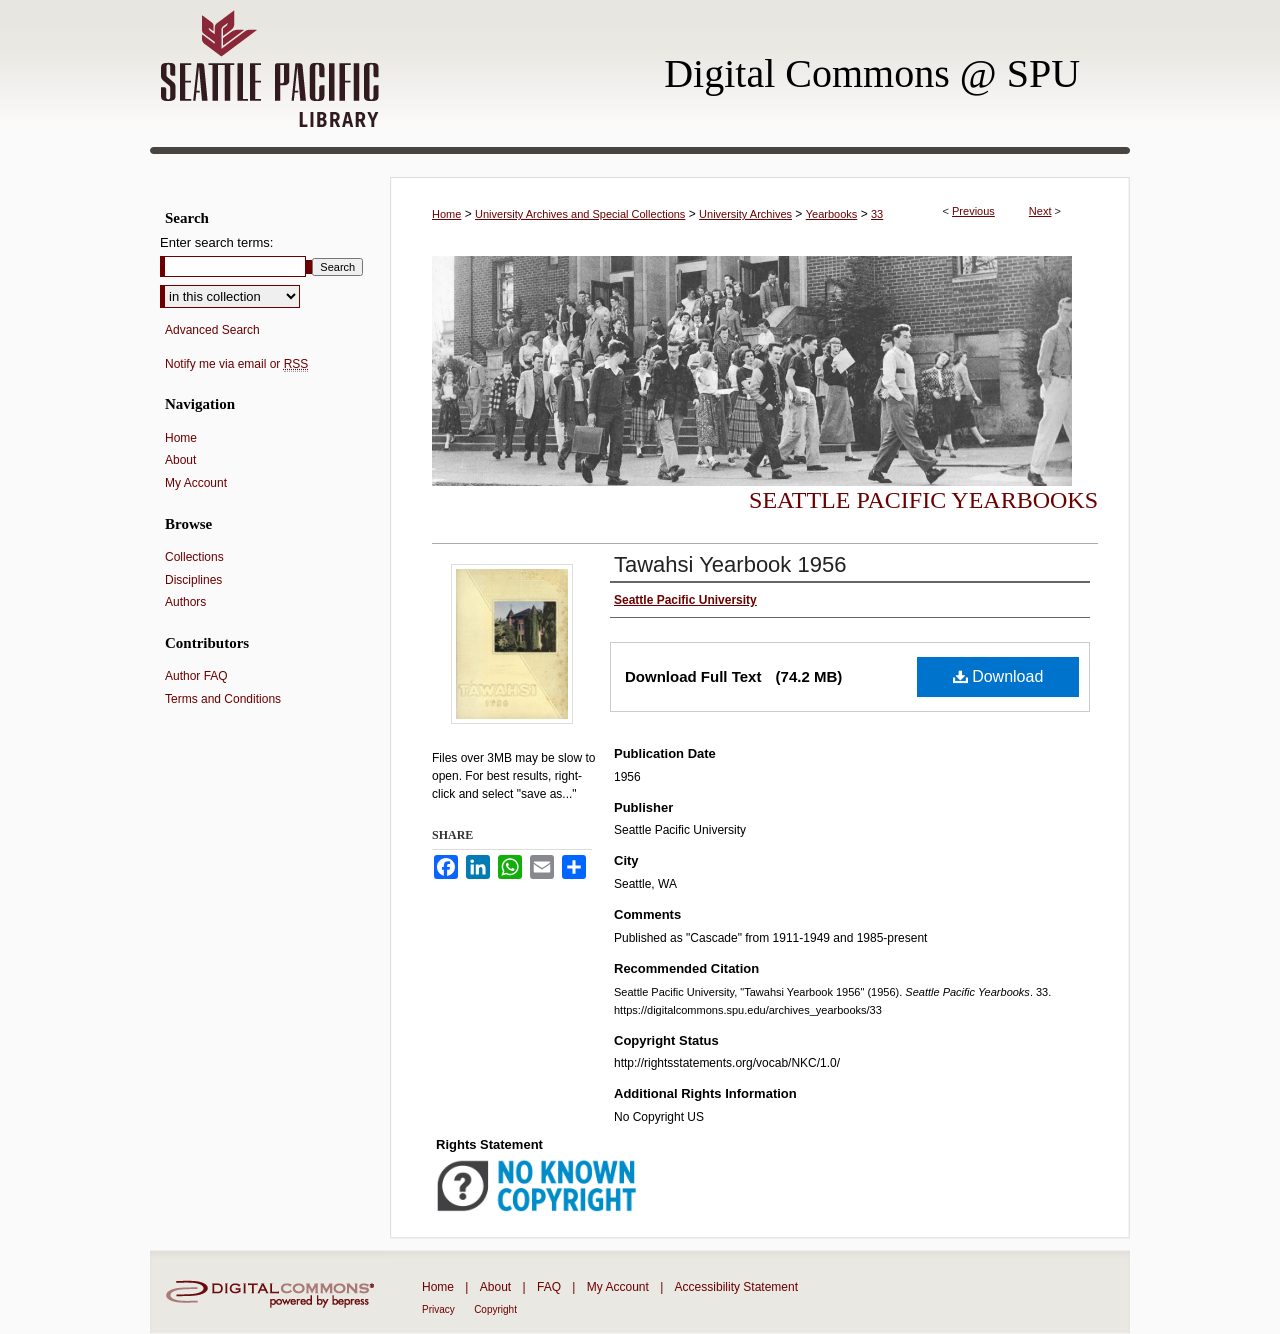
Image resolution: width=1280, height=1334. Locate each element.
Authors (185, 602)
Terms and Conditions (223, 699)
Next (1040, 211)
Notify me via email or (236, 364)
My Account (196, 483)
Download (998, 676)
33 (877, 214)
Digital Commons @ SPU (872, 73)
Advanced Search (212, 330)
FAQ (549, 1287)
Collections (194, 557)
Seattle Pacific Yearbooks (923, 500)
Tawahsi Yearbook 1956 (730, 564)
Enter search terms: (216, 242)
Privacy (438, 1309)
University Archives (745, 214)
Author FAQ (196, 676)
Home (446, 214)
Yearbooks (832, 214)
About (180, 460)
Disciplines (193, 580)
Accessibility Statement (736, 1287)
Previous (973, 211)
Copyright (495, 1309)
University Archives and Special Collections (580, 214)
